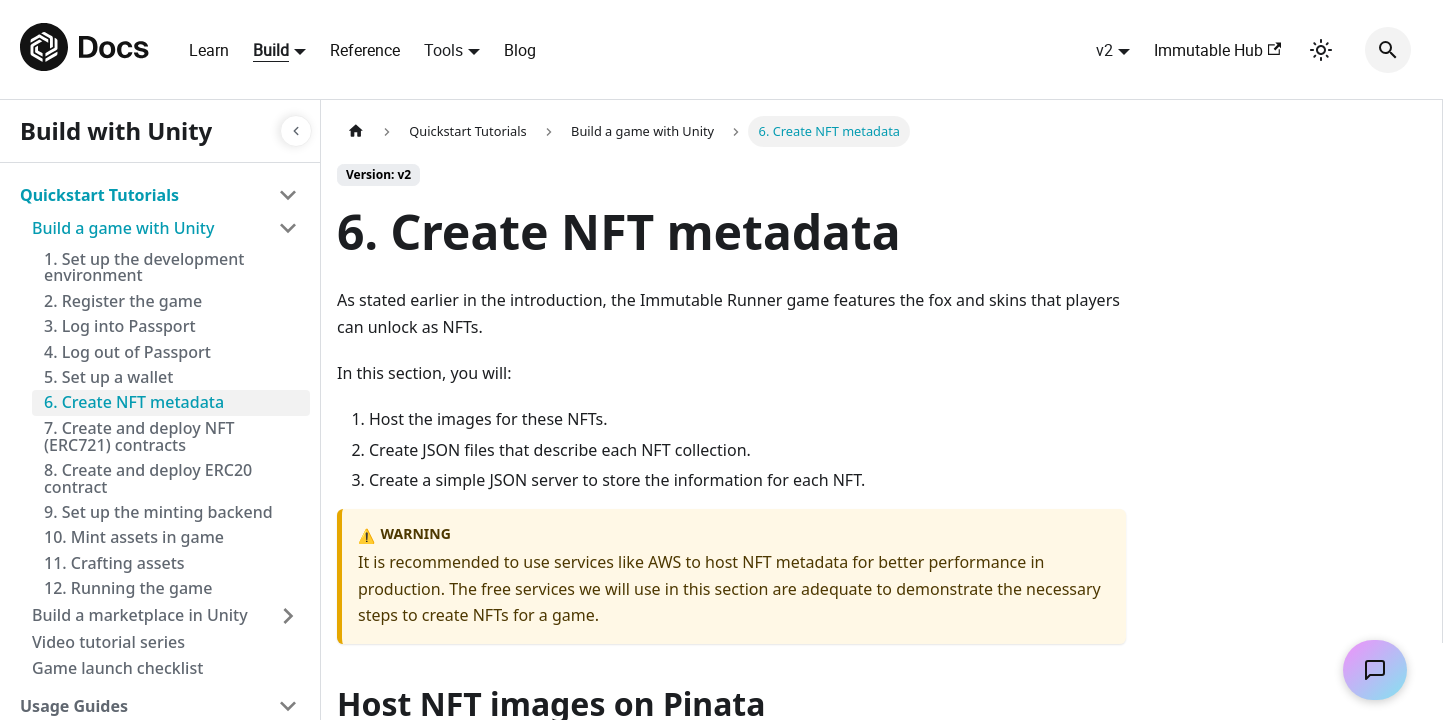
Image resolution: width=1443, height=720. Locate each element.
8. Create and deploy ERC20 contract (148, 478)
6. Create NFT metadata (134, 402)
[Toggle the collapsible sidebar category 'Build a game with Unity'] (288, 228)
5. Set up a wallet (108, 377)
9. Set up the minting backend (158, 512)
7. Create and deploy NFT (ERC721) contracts (139, 436)
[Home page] (356, 131)
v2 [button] (1104, 50)
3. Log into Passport (120, 326)
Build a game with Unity (123, 228)
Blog (520, 50)
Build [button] (271, 50)
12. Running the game (128, 588)
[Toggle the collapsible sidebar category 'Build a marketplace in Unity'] (288, 616)
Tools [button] (443, 50)
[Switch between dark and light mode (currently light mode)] (1321, 50)
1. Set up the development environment (144, 267)
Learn (209, 50)
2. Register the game (123, 301)
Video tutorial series (108, 642)
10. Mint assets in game (134, 537)
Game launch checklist (117, 668)
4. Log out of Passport (127, 352)
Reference (365, 50)
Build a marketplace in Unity (140, 615)
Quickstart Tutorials (99, 195)
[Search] (1388, 50)
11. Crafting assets (114, 563)
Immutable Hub (1217, 50)
